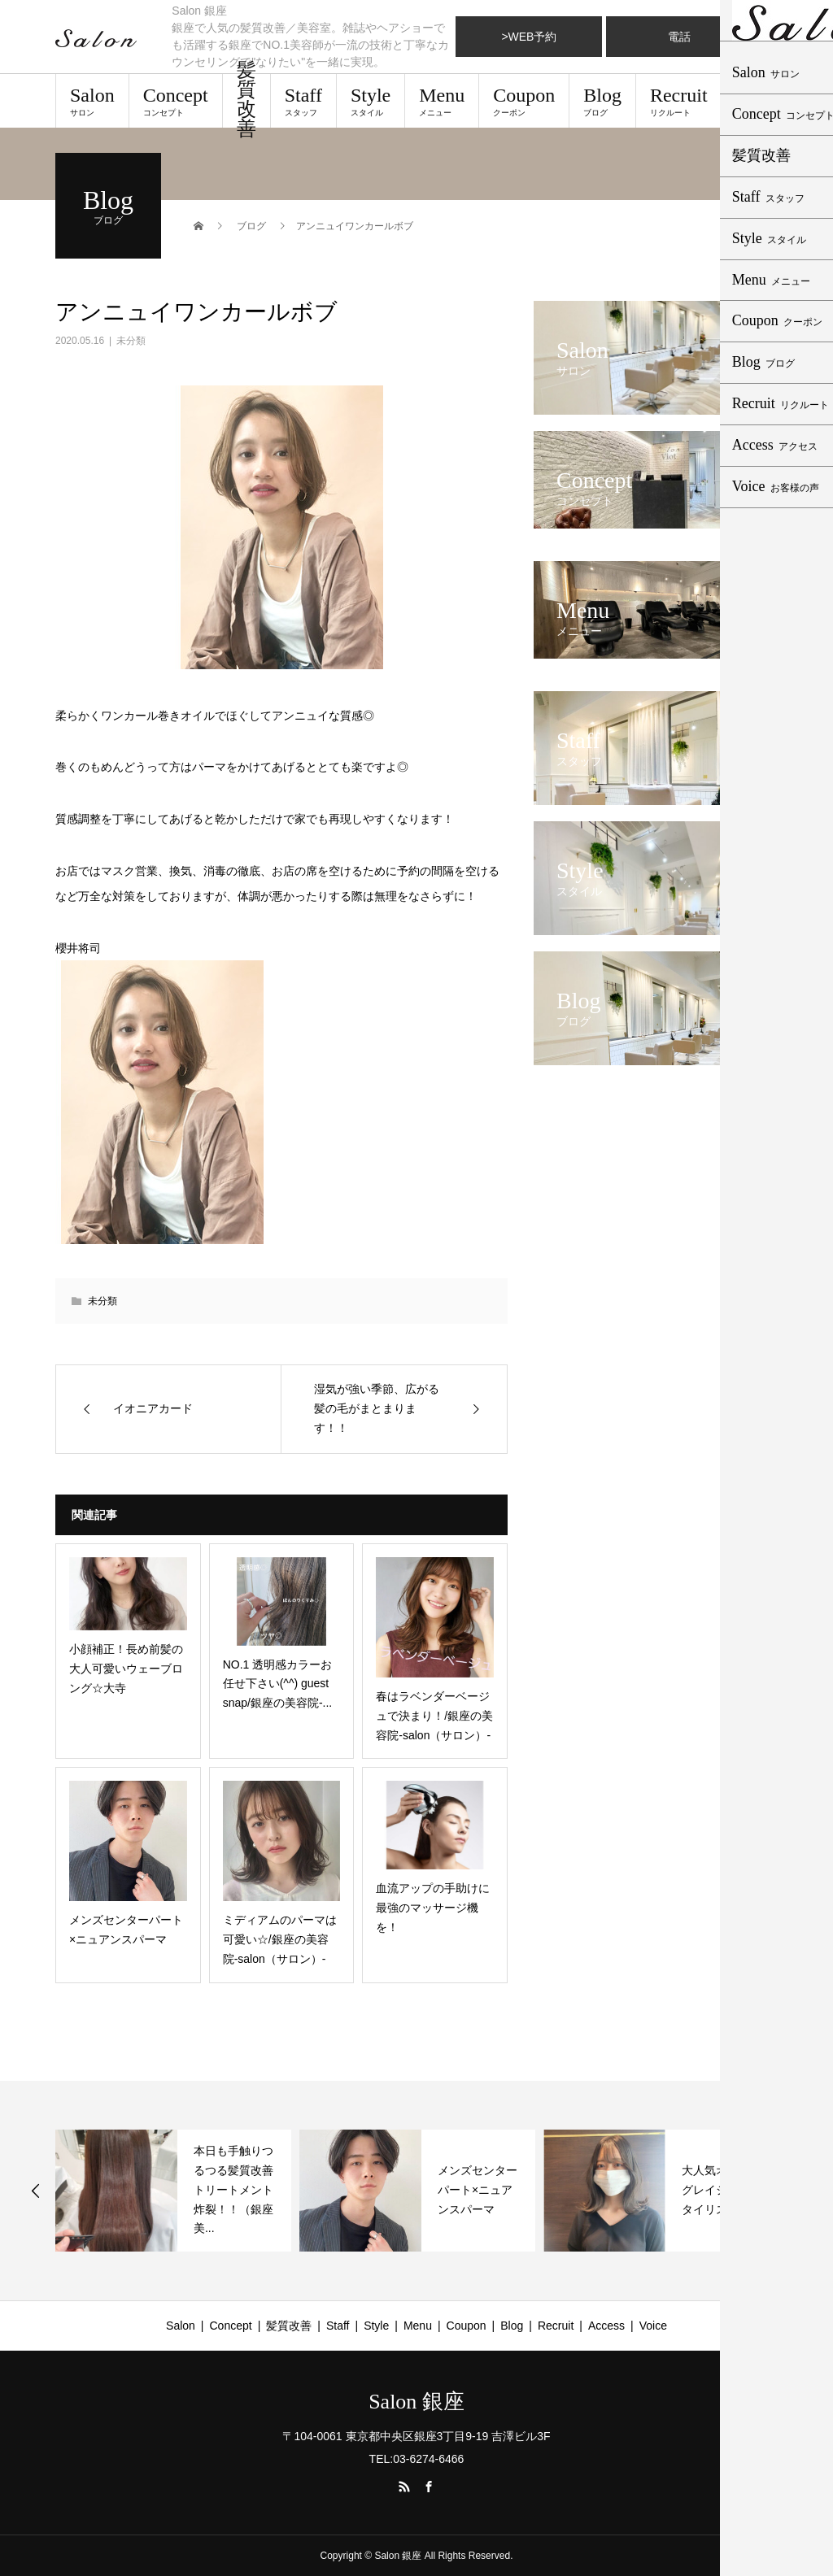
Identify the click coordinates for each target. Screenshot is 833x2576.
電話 (679, 36)
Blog (602, 101)
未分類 (131, 340)
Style (370, 101)
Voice (653, 2325)
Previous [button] (36, 2190)
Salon (92, 101)
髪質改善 (246, 101)
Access (764, 101)
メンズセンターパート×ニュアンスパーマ (477, 2190)
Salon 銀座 (416, 2402)
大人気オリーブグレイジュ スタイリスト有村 (721, 2190)
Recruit (679, 101)
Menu (441, 101)
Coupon (524, 101)
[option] (173, 2191)
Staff (303, 101)
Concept (175, 101)
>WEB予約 (528, 36)
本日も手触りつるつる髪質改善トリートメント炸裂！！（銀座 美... (239, 2189)
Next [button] (799, 2190)
